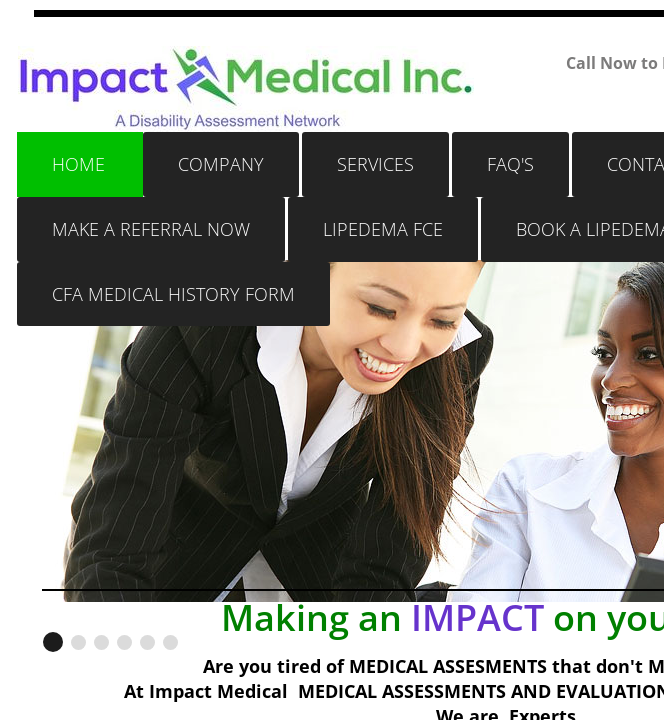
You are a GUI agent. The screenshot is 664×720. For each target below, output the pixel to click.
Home (78, 164)
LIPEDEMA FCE (383, 229)
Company (221, 164)
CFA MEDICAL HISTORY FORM (173, 294)
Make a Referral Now (151, 229)
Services (375, 164)
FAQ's (510, 164)
